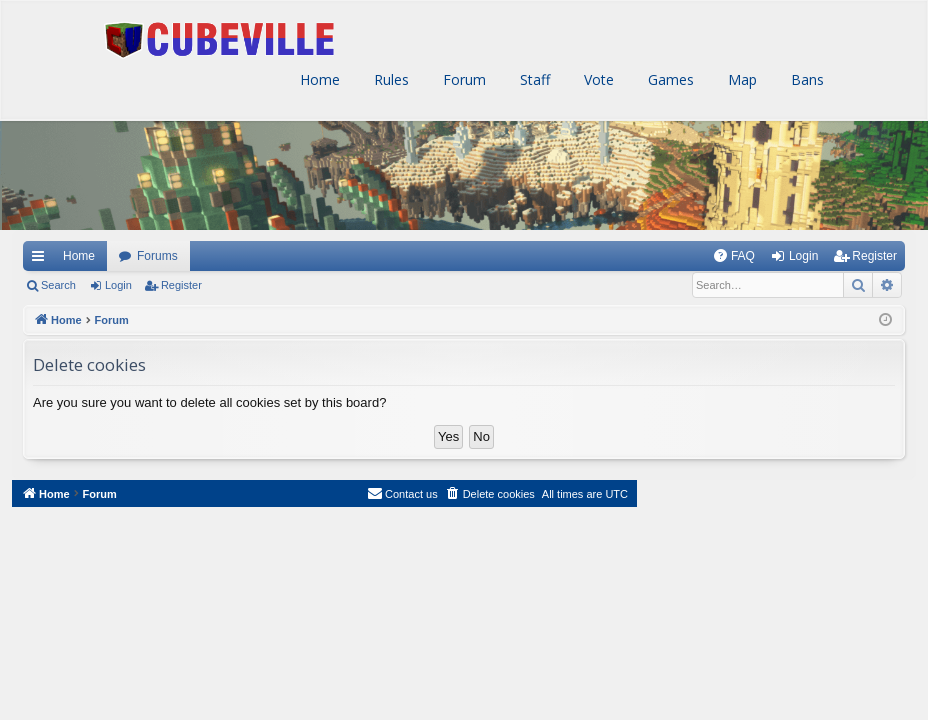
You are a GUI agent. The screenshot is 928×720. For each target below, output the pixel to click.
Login (118, 285)
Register (181, 285)
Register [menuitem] (874, 256)
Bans (805, 79)
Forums (157, 256)
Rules (389, 79)
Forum (462, 79)
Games (669, 79)
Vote (597, 79)
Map (740, 79)
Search (58, 285)
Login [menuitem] (803, 256)
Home (318, 79)
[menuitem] (734, 256)
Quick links (37, 256)
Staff (533, 79)
